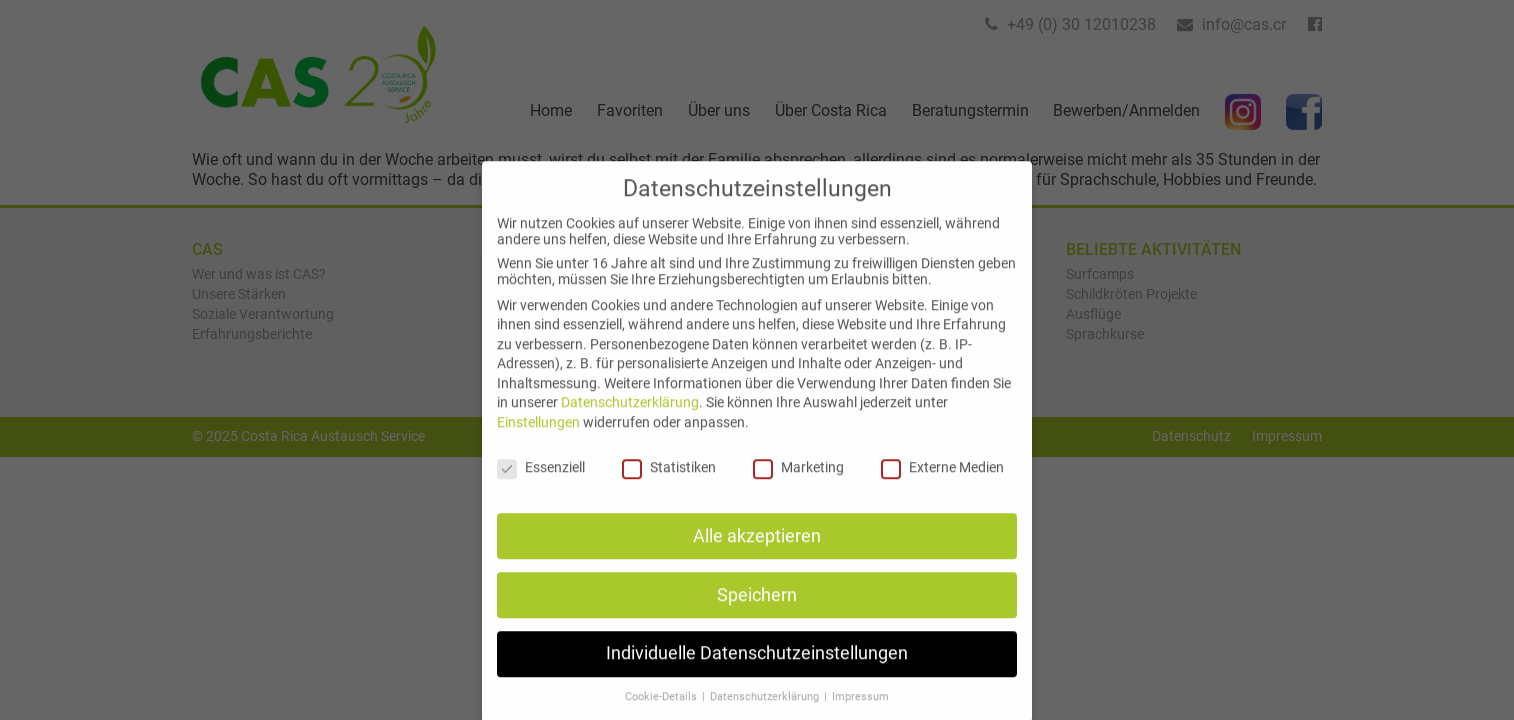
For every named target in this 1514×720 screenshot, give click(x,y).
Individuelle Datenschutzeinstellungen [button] (757, 671)
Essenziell (541, 484)
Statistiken (669, 484)
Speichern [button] (757, 612)
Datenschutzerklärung (630, 420)
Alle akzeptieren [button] (757, 553)
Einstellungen (538, 439)
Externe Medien (942, 484)
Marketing (798, 484)
